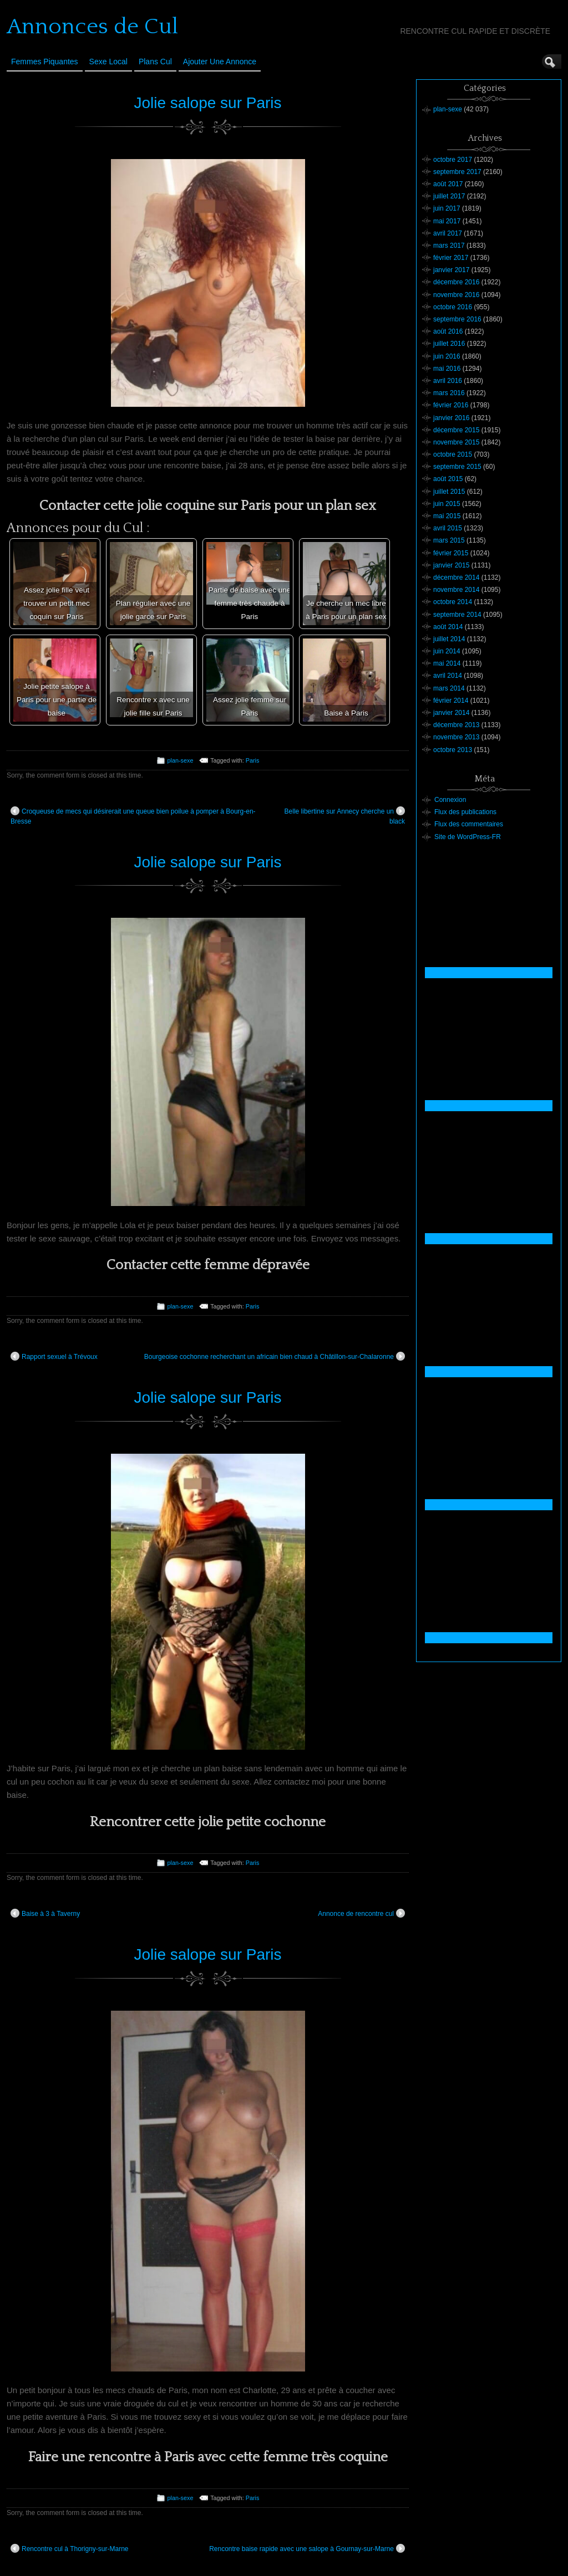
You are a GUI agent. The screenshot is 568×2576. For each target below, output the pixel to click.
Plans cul (155, 61)
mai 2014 (446, 663)
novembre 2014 (456, 590)
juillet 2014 (449, 639)
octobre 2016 (452, 307)
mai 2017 (446, 221)
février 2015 (450, 553)
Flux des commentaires (468, 824)
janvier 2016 (451, 418)
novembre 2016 (456, 295)
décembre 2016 (456, 282)
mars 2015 (449, 540)
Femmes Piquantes (44, 61)
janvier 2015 (451, 565)
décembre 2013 (456, 725)
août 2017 (448, 184)
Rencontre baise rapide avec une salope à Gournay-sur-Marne (307, 2548)
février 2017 (450, 258)
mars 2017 (449, 245)
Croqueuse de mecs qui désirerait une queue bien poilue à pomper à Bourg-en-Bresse (133, 815)
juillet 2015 (449, 491)
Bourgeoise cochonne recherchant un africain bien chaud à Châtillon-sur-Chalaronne (274, 1356)
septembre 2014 (457, 615)
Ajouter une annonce (219, 61)
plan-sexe (181, 760)
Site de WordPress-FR (467, 837)
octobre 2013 (452, 750)
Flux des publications (465, 812)
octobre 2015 (452, 454)
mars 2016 (449, 393)
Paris (253, 760)
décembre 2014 (456, 577)
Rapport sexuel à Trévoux (54, 1356)
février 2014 (450, 700)
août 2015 (448, 479)
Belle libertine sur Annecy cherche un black (345, 815)
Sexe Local (108, 61)
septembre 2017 (457, 172)
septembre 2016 (457, 319)
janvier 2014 (451, 713)
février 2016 (450, 405)
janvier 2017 (451, 270)
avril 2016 (447, 381)
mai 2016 (446, 368)
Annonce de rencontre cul (361, 1913)
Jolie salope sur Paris (207, 102)
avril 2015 (447, 528)
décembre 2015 (456, 430)
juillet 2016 (449, 343)
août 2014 (448, 627)
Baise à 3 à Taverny (45, 1913)
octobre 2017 (452, 159)
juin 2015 (446, 504)
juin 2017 (446, 208)
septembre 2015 (457, 467)
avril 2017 (447, 233)
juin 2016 (446, 356)
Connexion (450, 800)
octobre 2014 (452, 602)
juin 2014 (446, 651)
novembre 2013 (456, 737)
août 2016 (448, 331)
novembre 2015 (456, 442)
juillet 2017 (449, 196)
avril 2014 (447, 675)
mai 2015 (446, 516)
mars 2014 (449, 688)
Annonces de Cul (92, 26)
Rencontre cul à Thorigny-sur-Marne (70, 2548)
